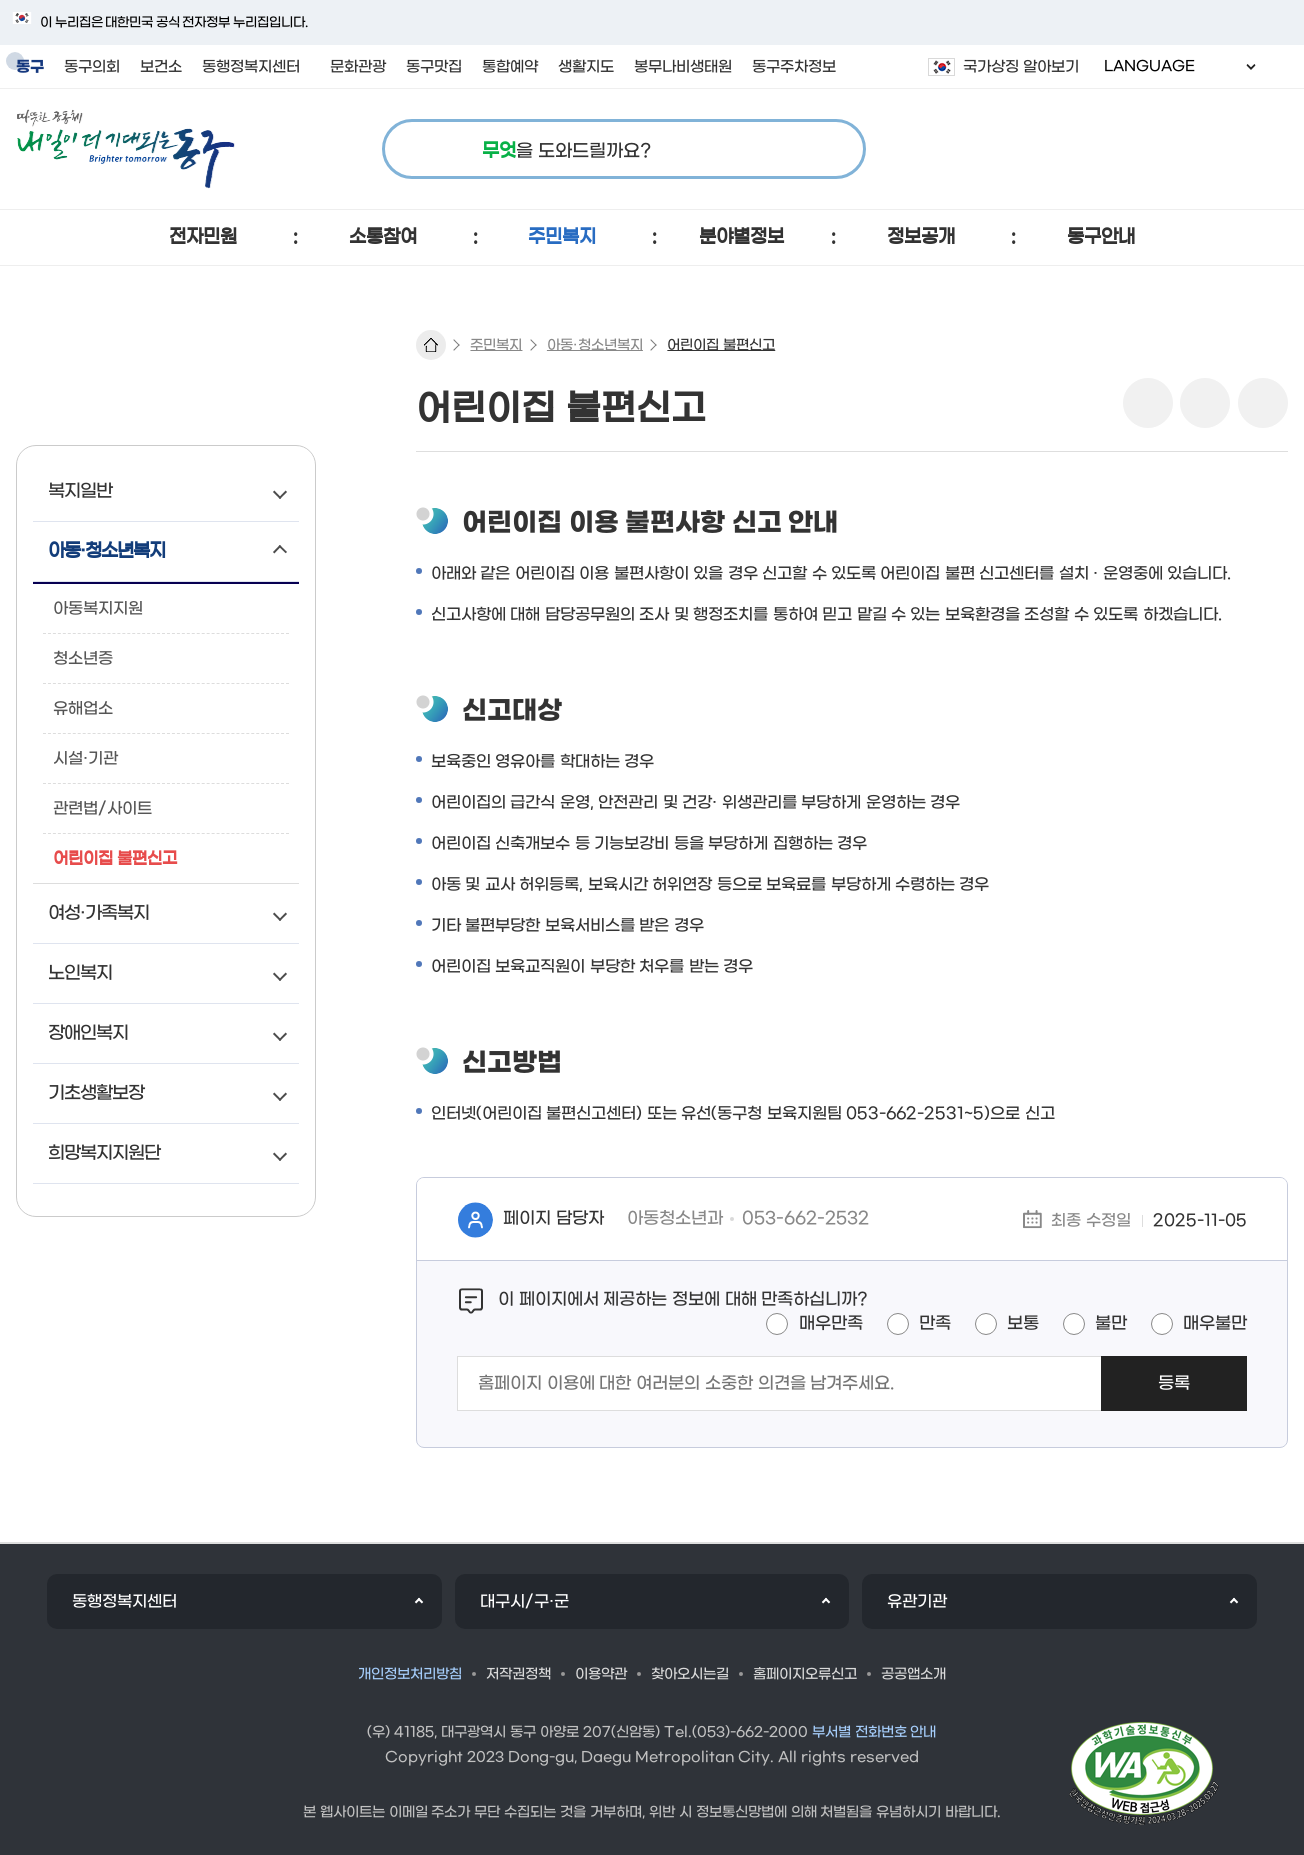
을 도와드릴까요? (566, 151)
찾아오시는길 (690, 1674)
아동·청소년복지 (595, 345)
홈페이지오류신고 (805, 1674)
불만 (1111, 1324)
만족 (935, 1324)
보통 (1023, 1324)
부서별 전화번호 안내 (874, 1732)
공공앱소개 (913, 1674)
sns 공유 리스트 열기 (1148, 403)
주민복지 (496, 345)
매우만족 (831, 1324)
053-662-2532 (805, 1219)
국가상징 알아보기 (1021, 67)
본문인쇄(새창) (1205, 403)
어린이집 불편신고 (721, 345)
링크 (1263, 403)
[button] (203, 237)
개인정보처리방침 (410, 1674)
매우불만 (1215, 1324)
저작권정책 (518, 1674)
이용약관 (601, 1674)
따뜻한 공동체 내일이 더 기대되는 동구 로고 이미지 (125, 149)
